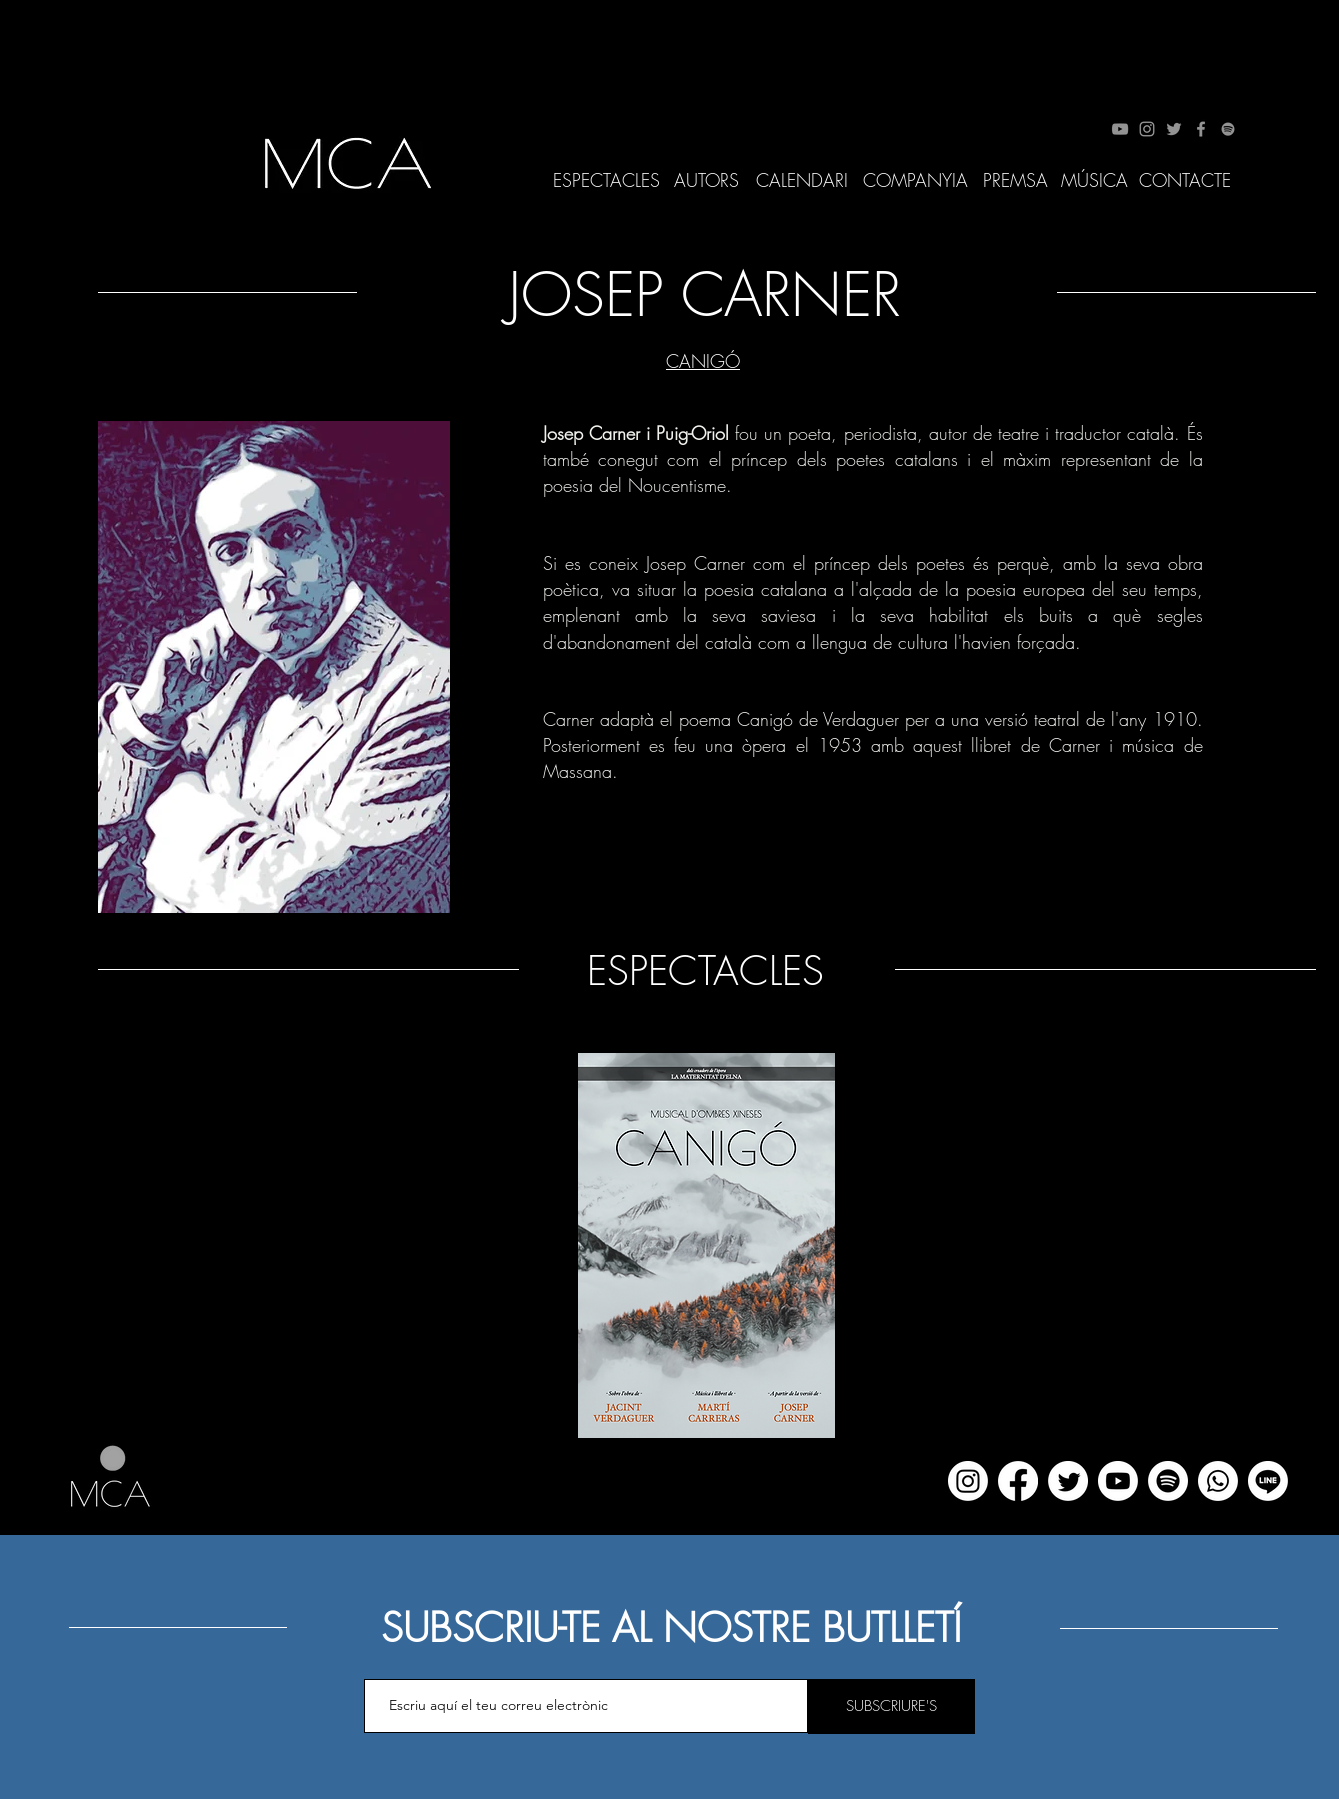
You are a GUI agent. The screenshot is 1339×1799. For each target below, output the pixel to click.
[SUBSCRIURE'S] (891, 1706)
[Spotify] (1228, 129)
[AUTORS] (706, 180)
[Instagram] (1147, 129)
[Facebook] (1201, 129)
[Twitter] (1174, 129)
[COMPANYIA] (916, 180)
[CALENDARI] (802, 180)
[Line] (1268, 1481)
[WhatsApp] (1218, 1481)
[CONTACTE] (1185, 180)
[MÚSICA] (1094, 180)
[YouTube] (1120, 129)
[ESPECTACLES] (606, 180)
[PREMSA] (1015, 180)
